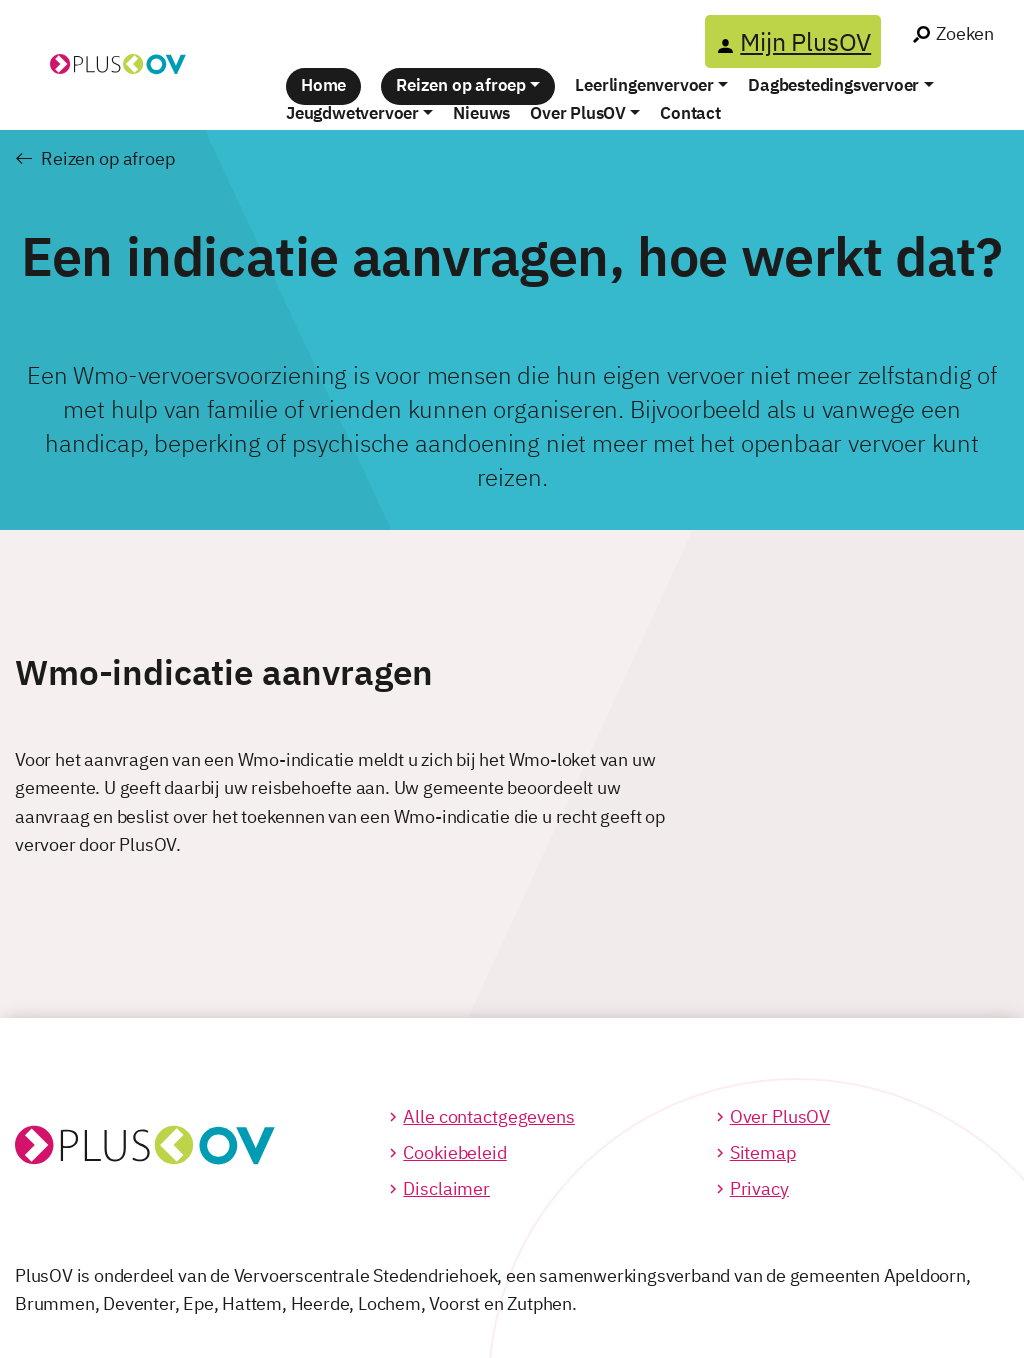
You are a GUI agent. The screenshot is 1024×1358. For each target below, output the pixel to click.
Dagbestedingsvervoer (833, 85)
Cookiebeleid (454, 1152)
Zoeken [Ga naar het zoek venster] (965, 33)
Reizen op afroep (461, 85)
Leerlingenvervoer (644, 85)
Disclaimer (446, 1188)
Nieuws (481, 113)
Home (323, 85)
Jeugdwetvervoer (352, 113)
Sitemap (763, 1152)
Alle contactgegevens (488, 1116)
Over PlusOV (578, 113)
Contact (690, 113)
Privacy (759, 1188)
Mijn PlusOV (805, 41)
